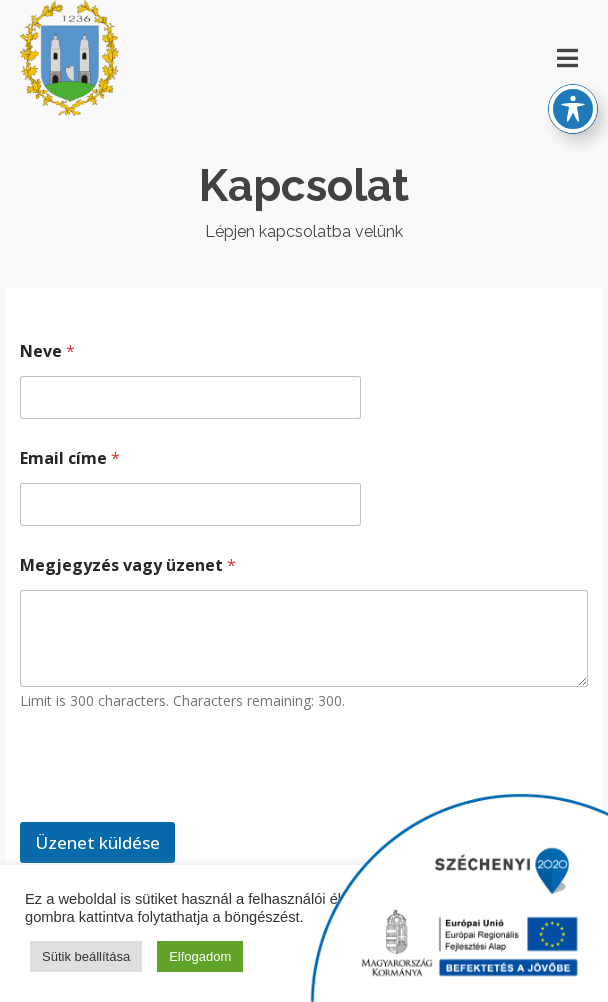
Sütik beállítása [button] (86, 956)
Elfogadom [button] (200, 956)
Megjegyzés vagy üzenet (128, 565)
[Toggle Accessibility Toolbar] (573, 91)
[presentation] (172, 809)
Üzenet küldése (97, 842)
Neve (47, 351)
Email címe (70, 458)
